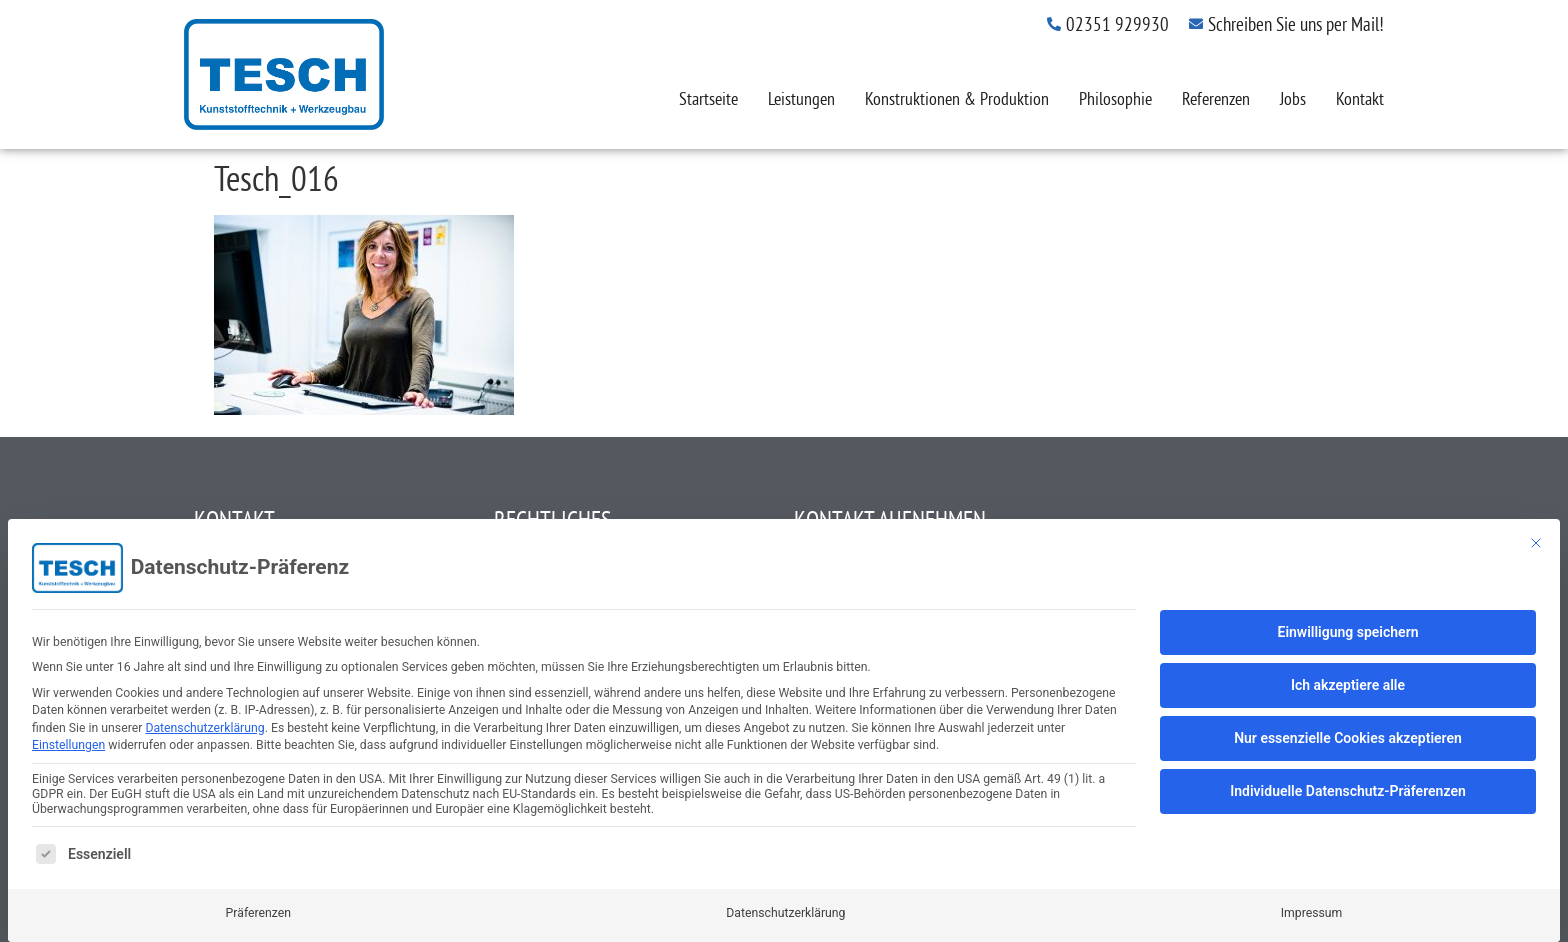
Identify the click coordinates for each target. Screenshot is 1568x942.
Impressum (1312, 913)
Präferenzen (258, 913)
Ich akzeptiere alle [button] (1348, 685)
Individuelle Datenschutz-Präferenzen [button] (1348, 791)
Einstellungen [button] (68, 745)
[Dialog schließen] (1536, 543)
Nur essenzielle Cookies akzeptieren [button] (1348, 738)
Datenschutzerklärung (204, 728)
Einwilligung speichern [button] (1347, 632)
